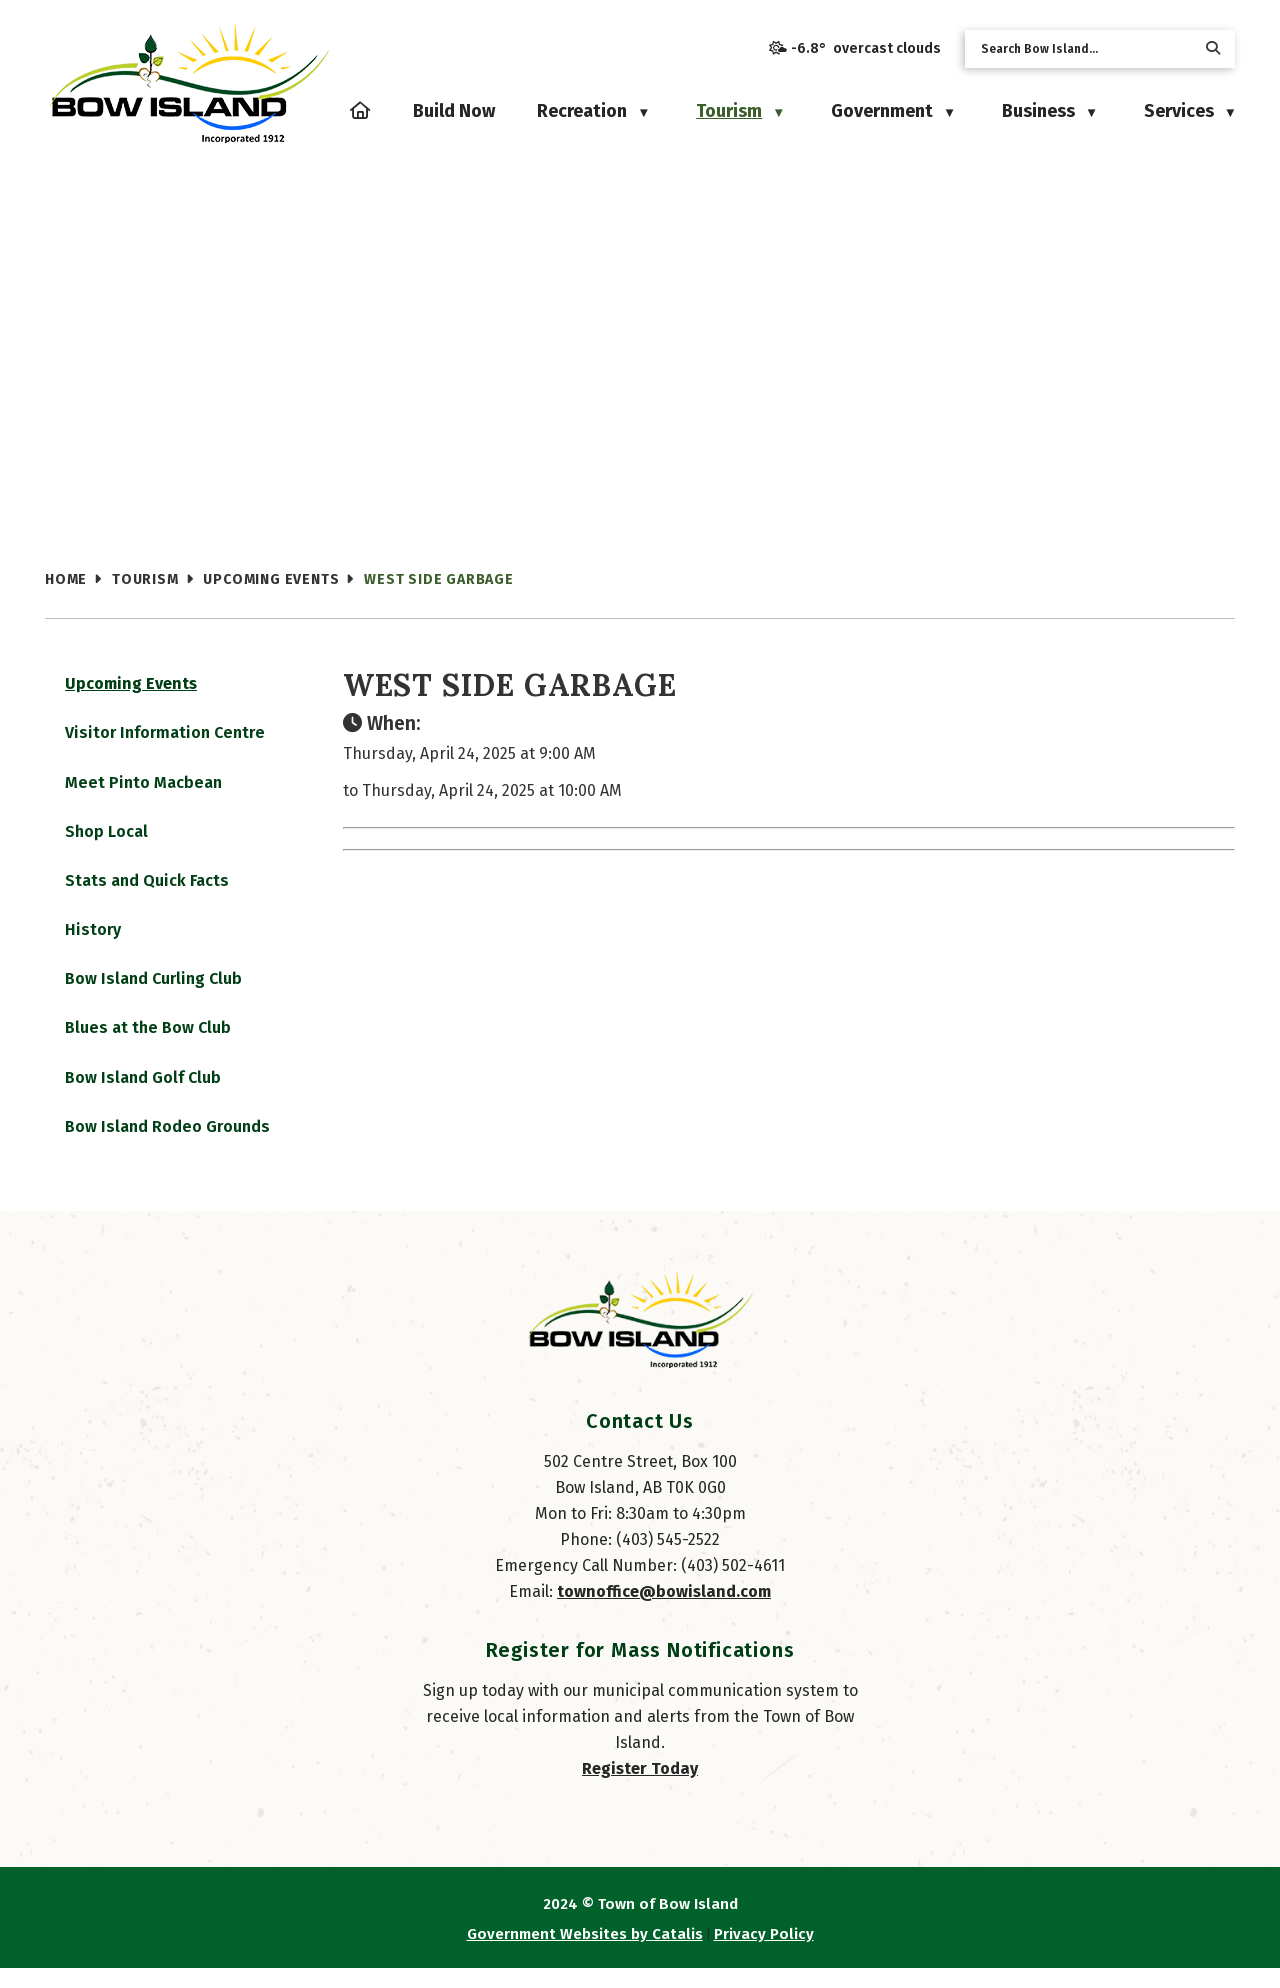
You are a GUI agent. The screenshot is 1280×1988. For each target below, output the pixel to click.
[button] (1213, 48)
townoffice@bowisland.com (664, 1611)
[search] (1084, 49)
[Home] (360, 111)
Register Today (640, 1788)
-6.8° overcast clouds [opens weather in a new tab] (866, 48)
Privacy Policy (764, 1954)
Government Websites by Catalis (585, 1954)
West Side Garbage (439, 579)
